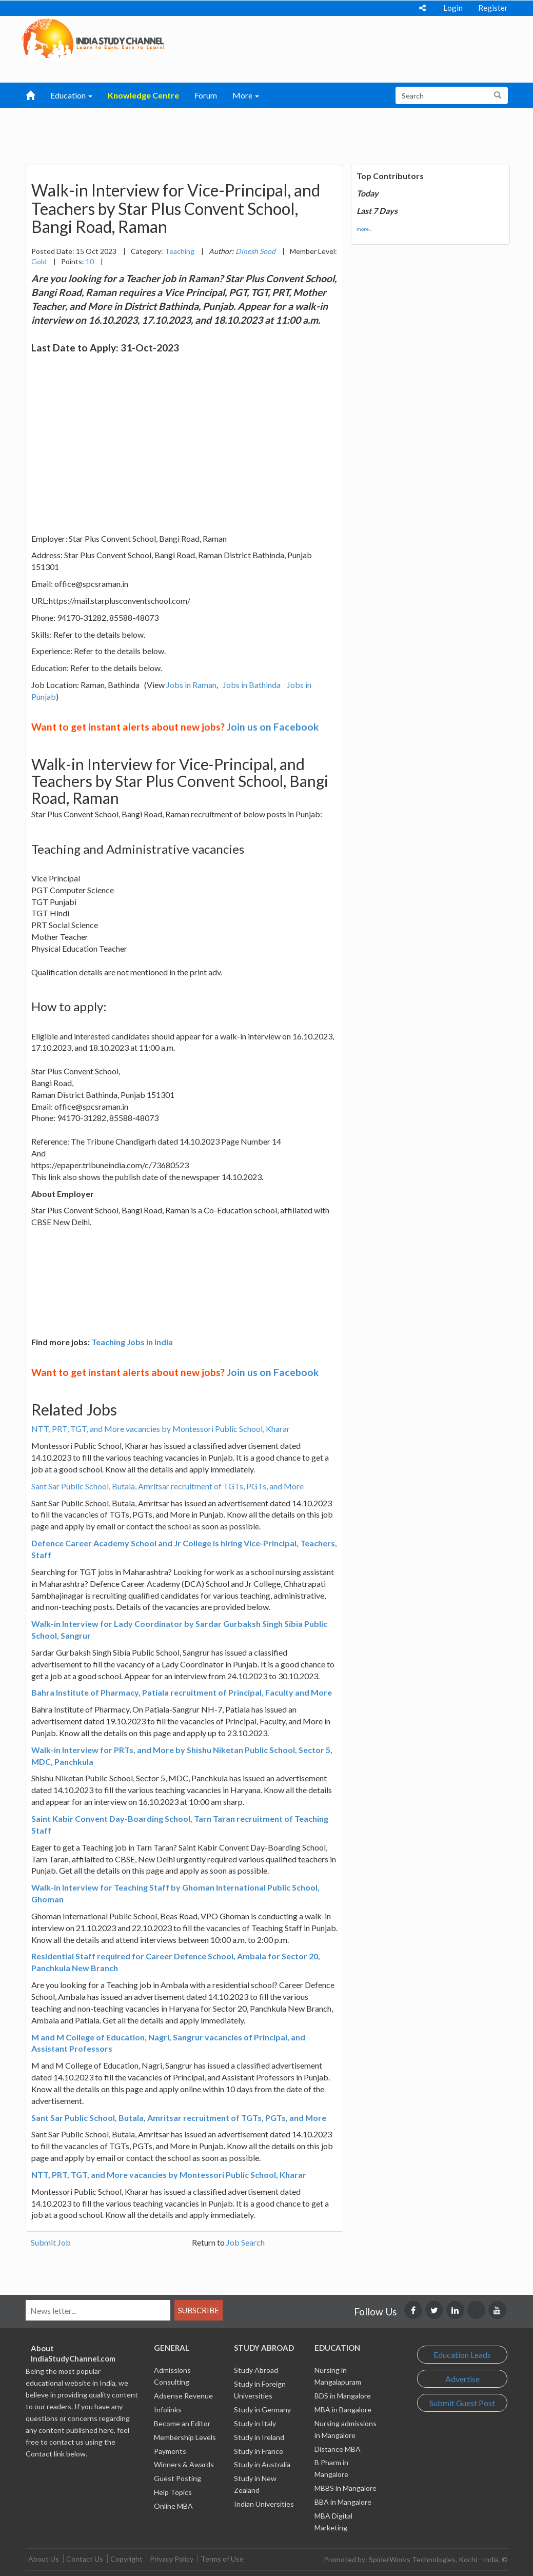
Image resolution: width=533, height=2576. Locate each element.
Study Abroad (256, 2370)
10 (90, 261)
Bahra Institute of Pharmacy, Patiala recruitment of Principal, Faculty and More (181, 1692)
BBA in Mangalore (342, 2502)
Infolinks (168, 2409)
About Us (43, 2558)
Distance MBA (337, 2449)
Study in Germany (262, 2409)
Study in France (258, 2451)
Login (453, 7)
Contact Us (84, 2558)
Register (493, 7)
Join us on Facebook (273, 727)
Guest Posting (177, 2478)
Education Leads (462, 2354)
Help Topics (173, 2492)
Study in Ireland (259, 2437)
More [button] (245, 95)
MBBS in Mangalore (345, 2488)
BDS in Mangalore (342, 2395)
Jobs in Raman (191, 685)
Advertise (462, 2379)
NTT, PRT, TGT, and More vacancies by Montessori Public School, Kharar (160, 1428)
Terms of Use (222, 2558)
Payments (170, 2451)
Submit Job (51, 2242)
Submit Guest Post (462, 2403)
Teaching (179, 251)
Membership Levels (185, 2437)
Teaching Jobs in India (132, 1342)
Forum (205, 95)
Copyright (126, 2558)
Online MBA (173, 2506)
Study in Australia (262, 2464)
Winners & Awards (184, 2464)
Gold (39, 261)
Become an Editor (182, 2423)
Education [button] (71, 95)
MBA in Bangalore (342, 2409)
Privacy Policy (171, 2558)
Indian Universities (264, 2504)
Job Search (245, 2242)
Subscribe (198, 2310)
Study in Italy (255, 2423)
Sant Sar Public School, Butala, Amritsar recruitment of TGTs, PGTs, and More (167, 1486)
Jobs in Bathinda (252, 685)
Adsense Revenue (183, 2395)
